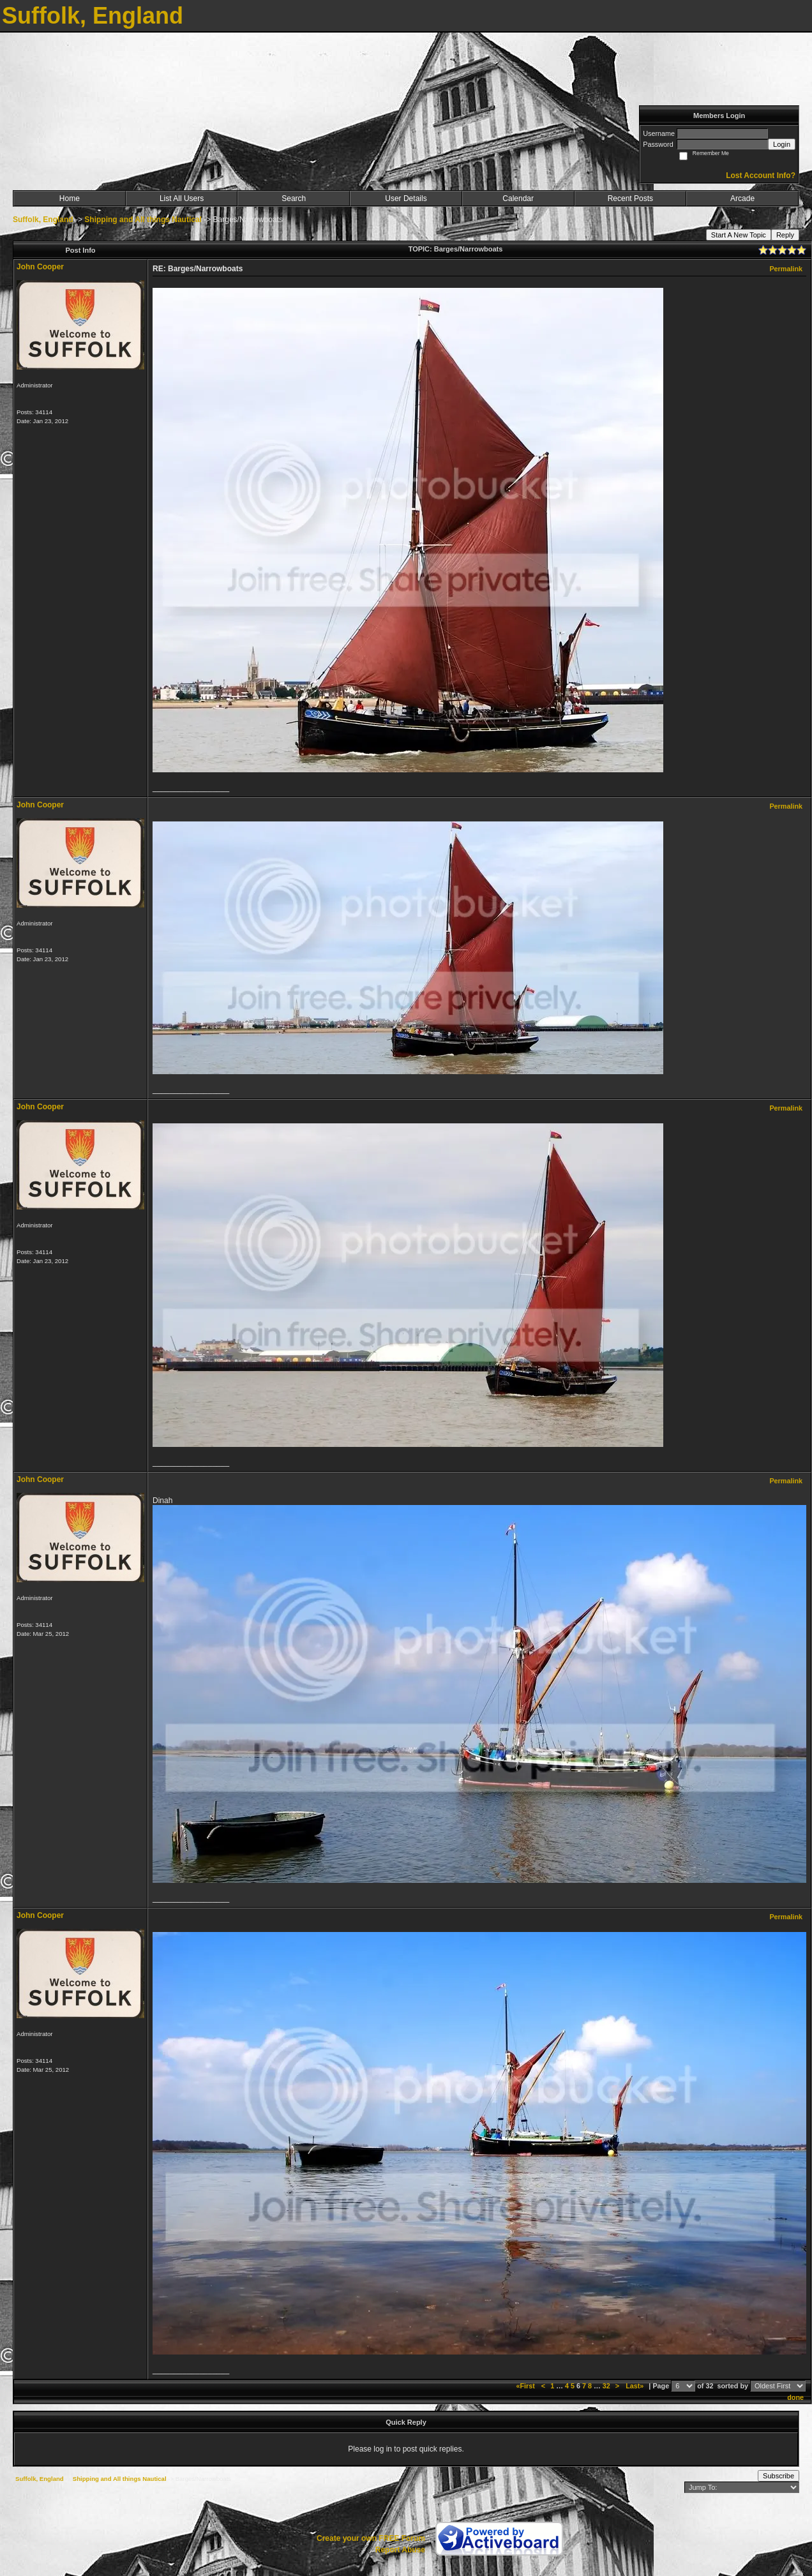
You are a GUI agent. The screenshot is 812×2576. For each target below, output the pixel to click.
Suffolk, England (43, 219)
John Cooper (40, 266)
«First (526, 2386)
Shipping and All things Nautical (143, 219)
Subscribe (778, 2476)
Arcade (742, 198)
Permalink (785, 269)
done (795, 2397)
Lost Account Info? (760, 175)
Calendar (518, 198)
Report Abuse (400, 2549)
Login (781, 144)
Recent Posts (630, 198)
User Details (405, 198)
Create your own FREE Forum (371, 2538)
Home (69, 198)
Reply (785, 235)
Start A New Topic (738, 235)
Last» (635, 2386)
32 (606, 2386)
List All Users (182, 198)
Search (294, 198)
